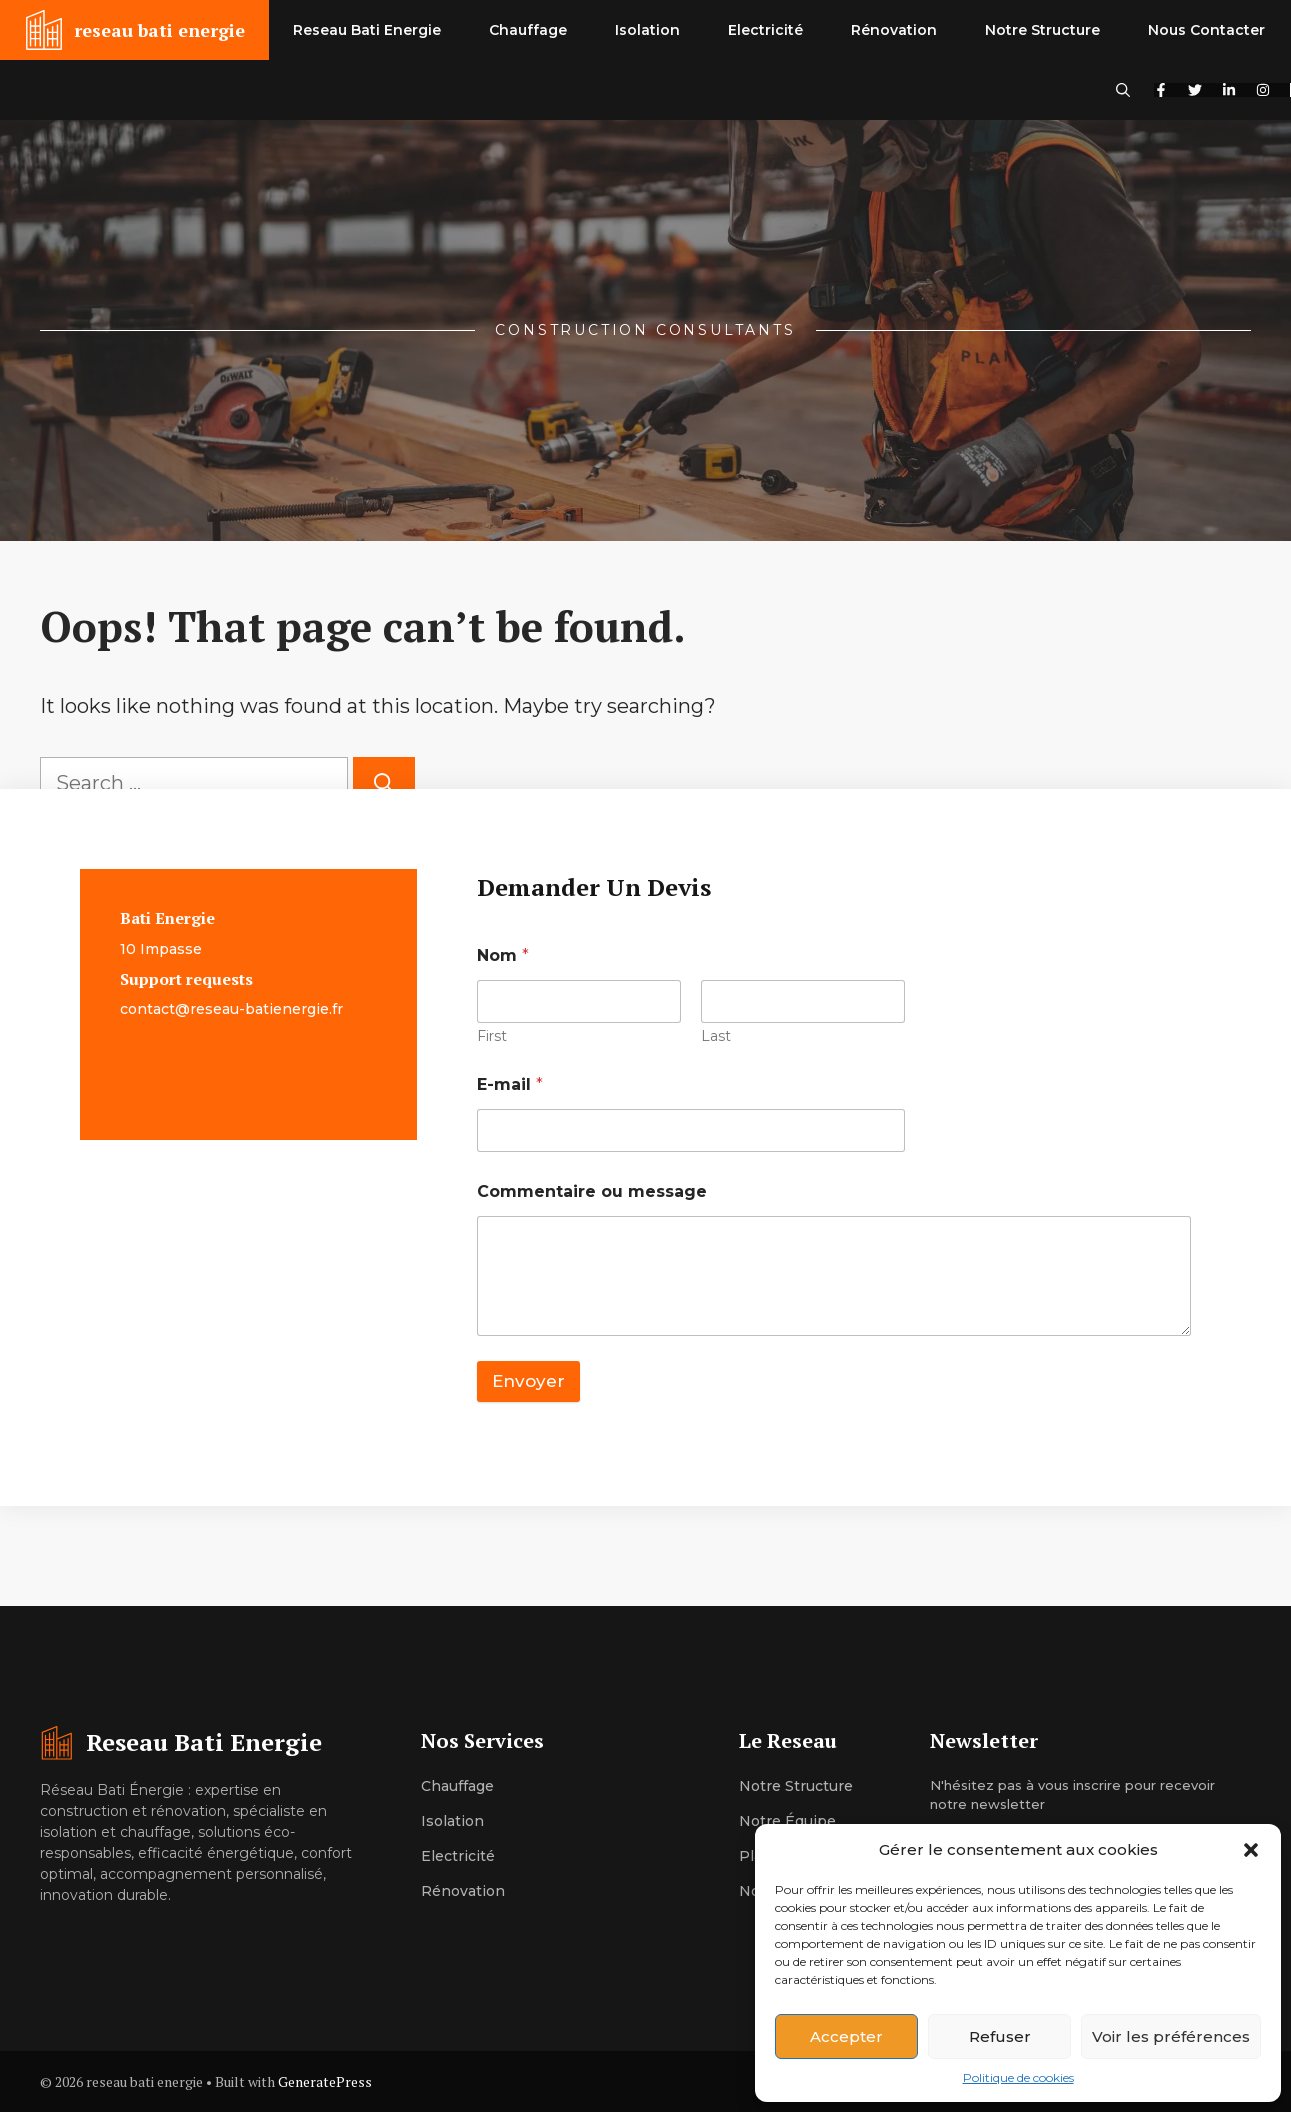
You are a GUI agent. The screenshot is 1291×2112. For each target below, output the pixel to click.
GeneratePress (325, 2081)
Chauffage (528, 30)
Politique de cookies (1018, 2077)
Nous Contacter (1206, 30)
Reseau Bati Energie (367, 30)
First (492, 1036)
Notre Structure (1042, 30)
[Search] (384, 783)
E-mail (510, 1084)
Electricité (765, 30)
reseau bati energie (159, 30)
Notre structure (796, 1786)
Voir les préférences (1171, 2036)
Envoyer (528, 1381)
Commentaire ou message (592, 1191)
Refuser (1000, 2036)
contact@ (155, 1009)
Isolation (647, 30)
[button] (1251, 1850)
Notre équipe (787, 1821)
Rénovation (894, 30)
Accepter (846, 2036)
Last (716, 1036)
